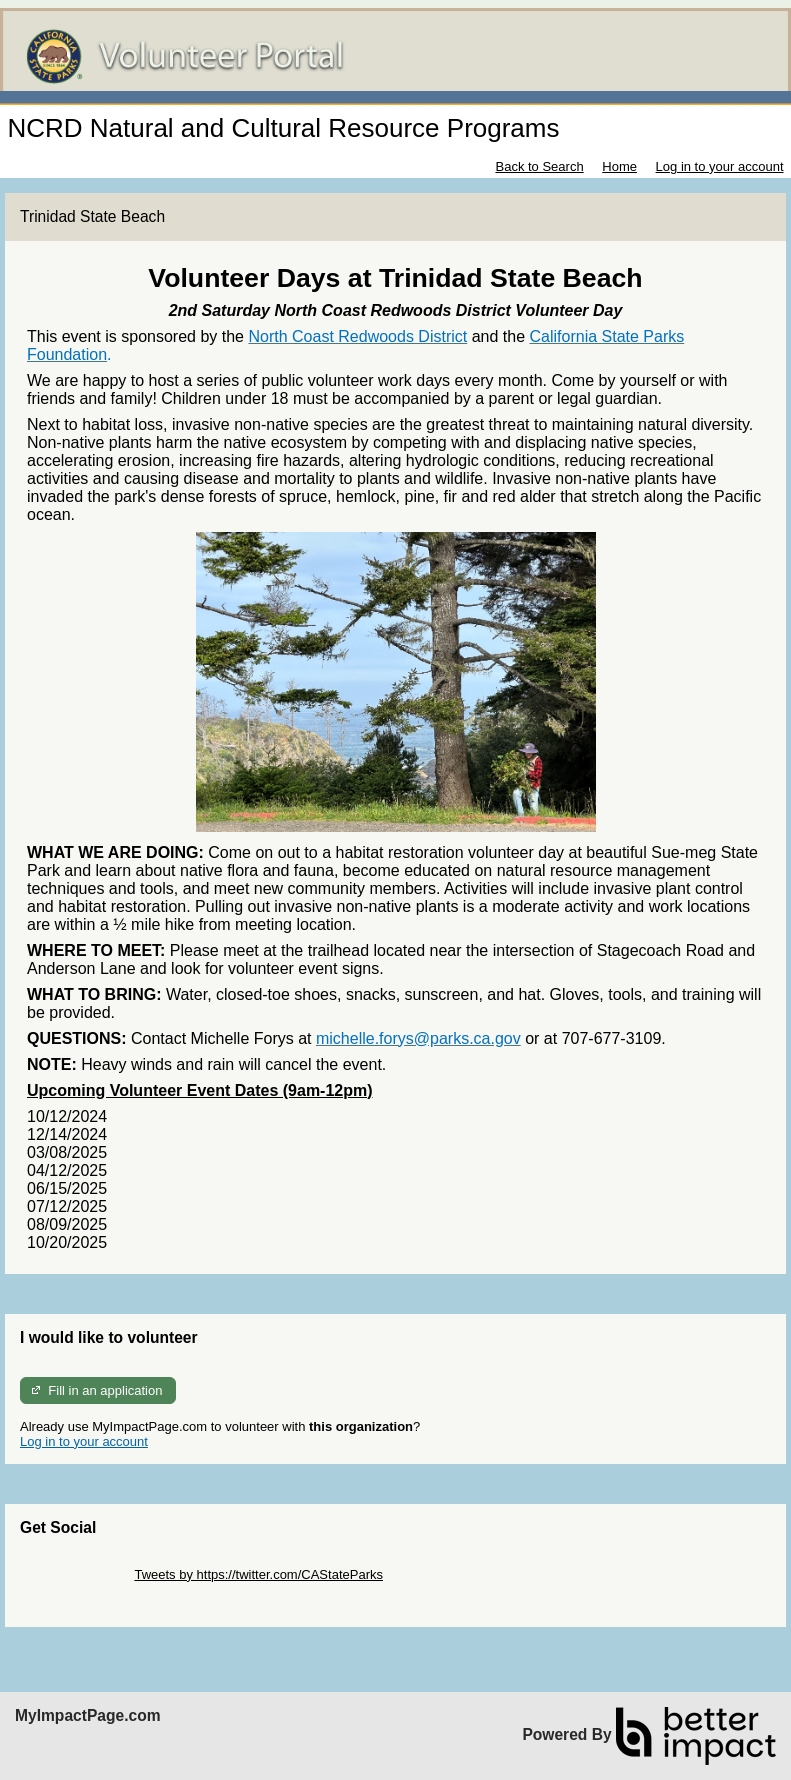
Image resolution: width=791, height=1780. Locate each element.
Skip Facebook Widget (85, 1589)
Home (619, 166)
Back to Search (539, 166)
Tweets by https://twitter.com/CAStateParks (258, 1574)
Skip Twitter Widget (75, 1574)
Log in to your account (720, 166)
